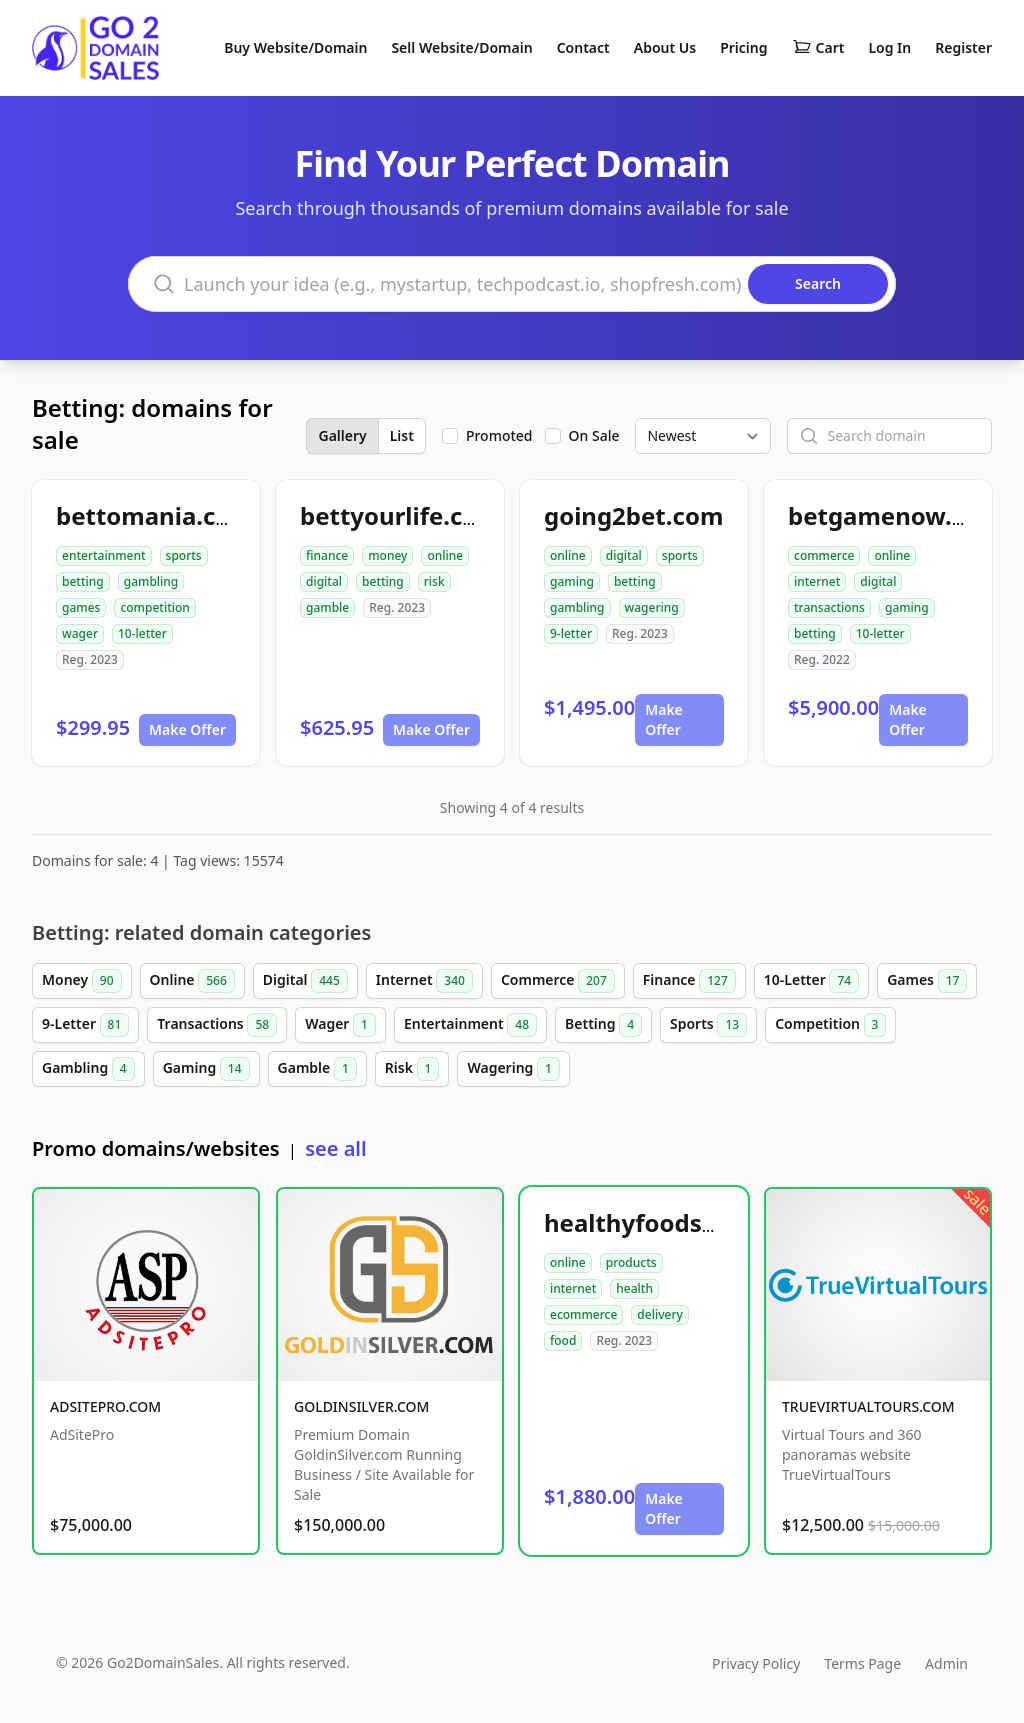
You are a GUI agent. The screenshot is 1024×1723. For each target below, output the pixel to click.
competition (154, 607)
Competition (830, 1025)
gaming (572, 581)
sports (184, 555)
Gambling (88, 1069)
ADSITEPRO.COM (105, 1406)
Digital (305, 981)
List (402, 435)
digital (324, 581)
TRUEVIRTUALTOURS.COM (868, 1406)
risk (434, 581)
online (445, 555)
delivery (659, 1314)
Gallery (342, 435)
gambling (151, 581)
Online (192, 981)
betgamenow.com (895, 515)
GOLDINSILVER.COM (361, 1406)
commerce (824, 555)
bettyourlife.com (400, 515)
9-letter (571, 633)
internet (817, 581)
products (631, 1262)
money (387, 555)
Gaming (206, 1069)
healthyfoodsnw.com (669, 1222)
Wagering (513, 1069)
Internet (424, 981)
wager (80, 633)
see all (335, 1148)
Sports (708, 1025)
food (563, 1340)
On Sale (594, 435)
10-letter (142, 633)
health (634, 1288)
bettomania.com (155, 515)
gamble (327, 607)
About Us (665, 47)
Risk (412, 1069)
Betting (603, 1025)
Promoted (499, 435)
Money (82, 981)
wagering (652, 607)
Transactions (217, 1025)
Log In (889, 47)
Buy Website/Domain (295, 47)
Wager (340, 1025)
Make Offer (187, 729)
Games (927, 981)
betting (83, 581)
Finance (689, 981)
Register (963, 47)
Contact (583, 47)
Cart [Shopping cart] (818, 48)
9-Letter (85, 1025)
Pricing (743, 47)
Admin (946, 1663)
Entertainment (470, 1025)
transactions (829, 607)
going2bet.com (633, 515)
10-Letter (811, 981)
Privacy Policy (756, 1663)
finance (327, 555)
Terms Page (862, 1663)
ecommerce (583, 1314)
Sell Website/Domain (461, 47)
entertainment (104, 555)
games (81, 607)
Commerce (558, 981)
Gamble (317, 1069)
